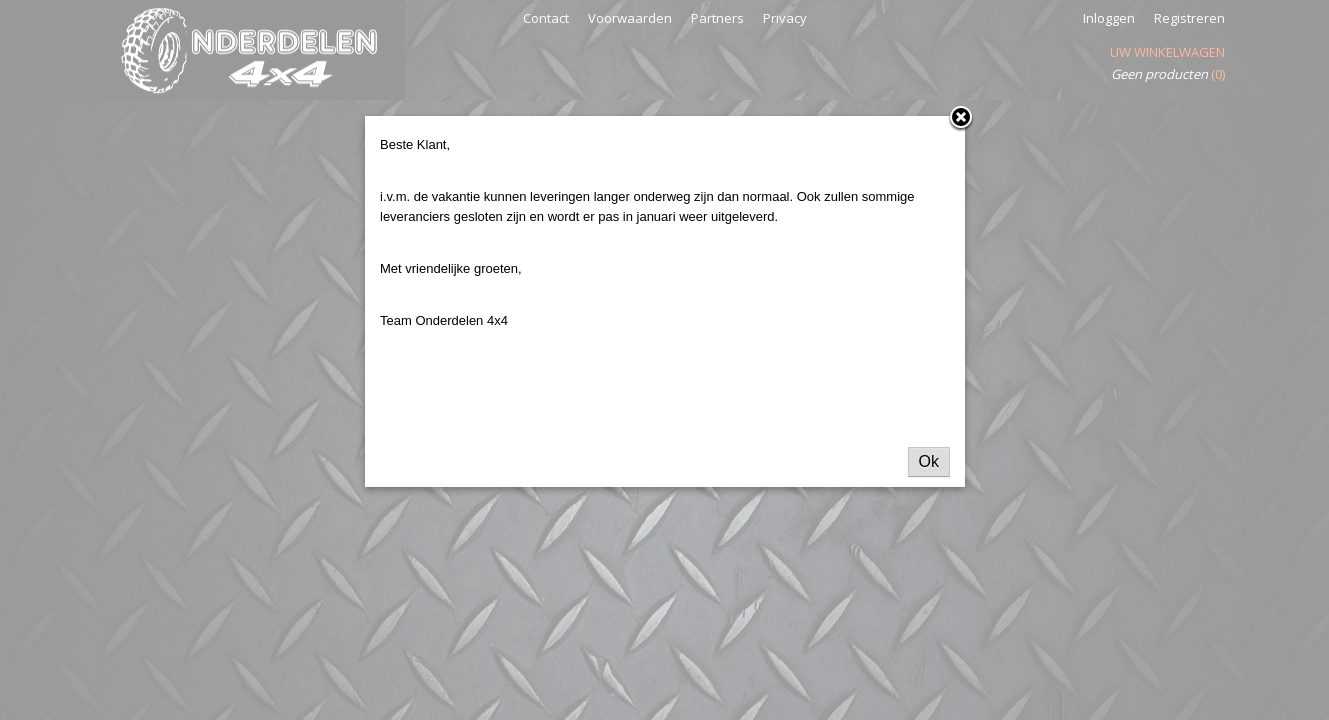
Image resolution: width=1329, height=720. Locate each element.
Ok (929, 461)
